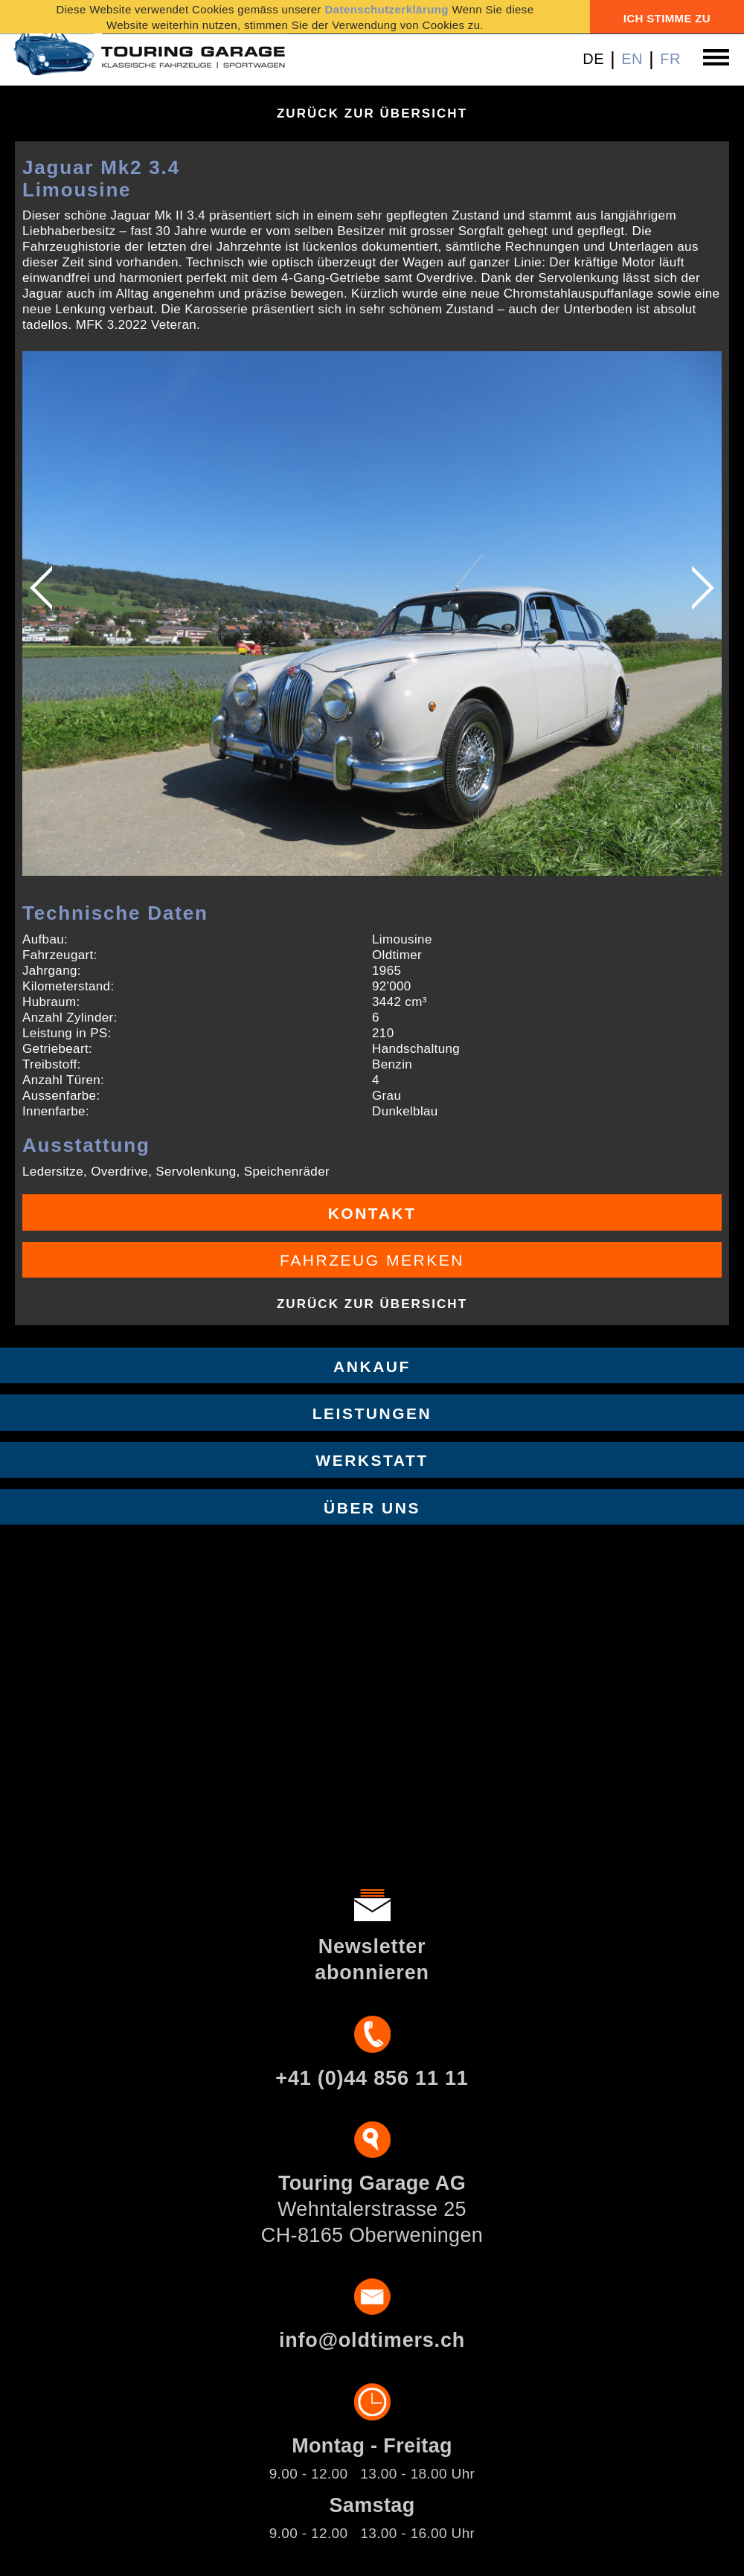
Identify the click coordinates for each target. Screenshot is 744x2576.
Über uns (372, 1507)
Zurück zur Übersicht (372, 113)
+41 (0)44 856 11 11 (371, 2078)
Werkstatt (371, 1460)
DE (593, 59)
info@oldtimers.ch (372, 2340)
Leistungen (372, 1413)
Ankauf (372, 1366)
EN (632, 59)
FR (670, 59)
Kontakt (372, 1213)
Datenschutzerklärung (386, 9)
